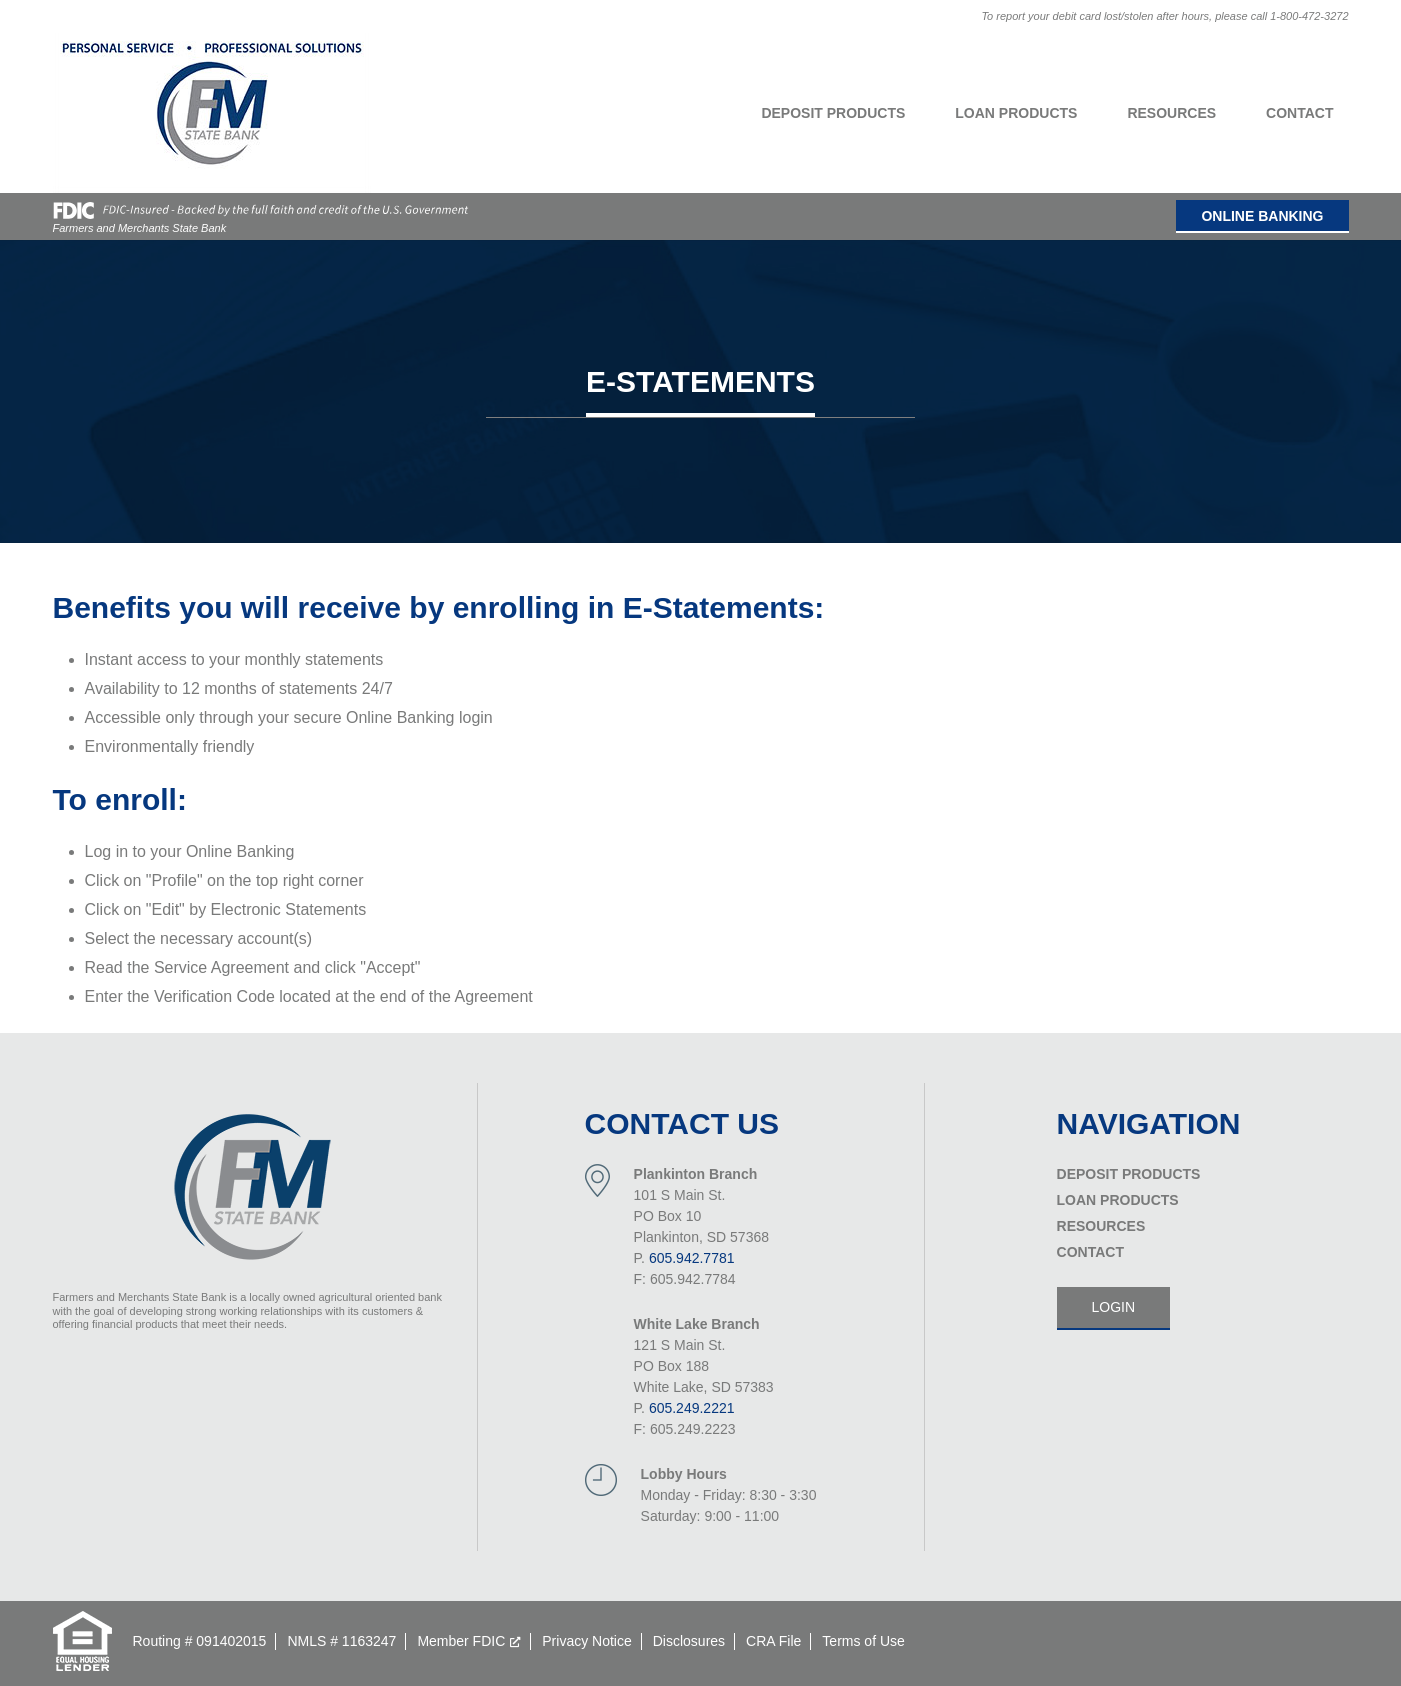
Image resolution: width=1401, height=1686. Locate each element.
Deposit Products (833, 113)
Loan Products (1016, 113)
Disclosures (689, 1641)
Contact (1299, 113)
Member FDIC (461, 1641)
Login (1114, 1307)
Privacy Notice (586, 1641)
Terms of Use (863, 1641)
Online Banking (1262, 216)
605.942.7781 (692, 1258)
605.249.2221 (692, 1408)
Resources (1171, 113)
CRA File (773, 1641)
